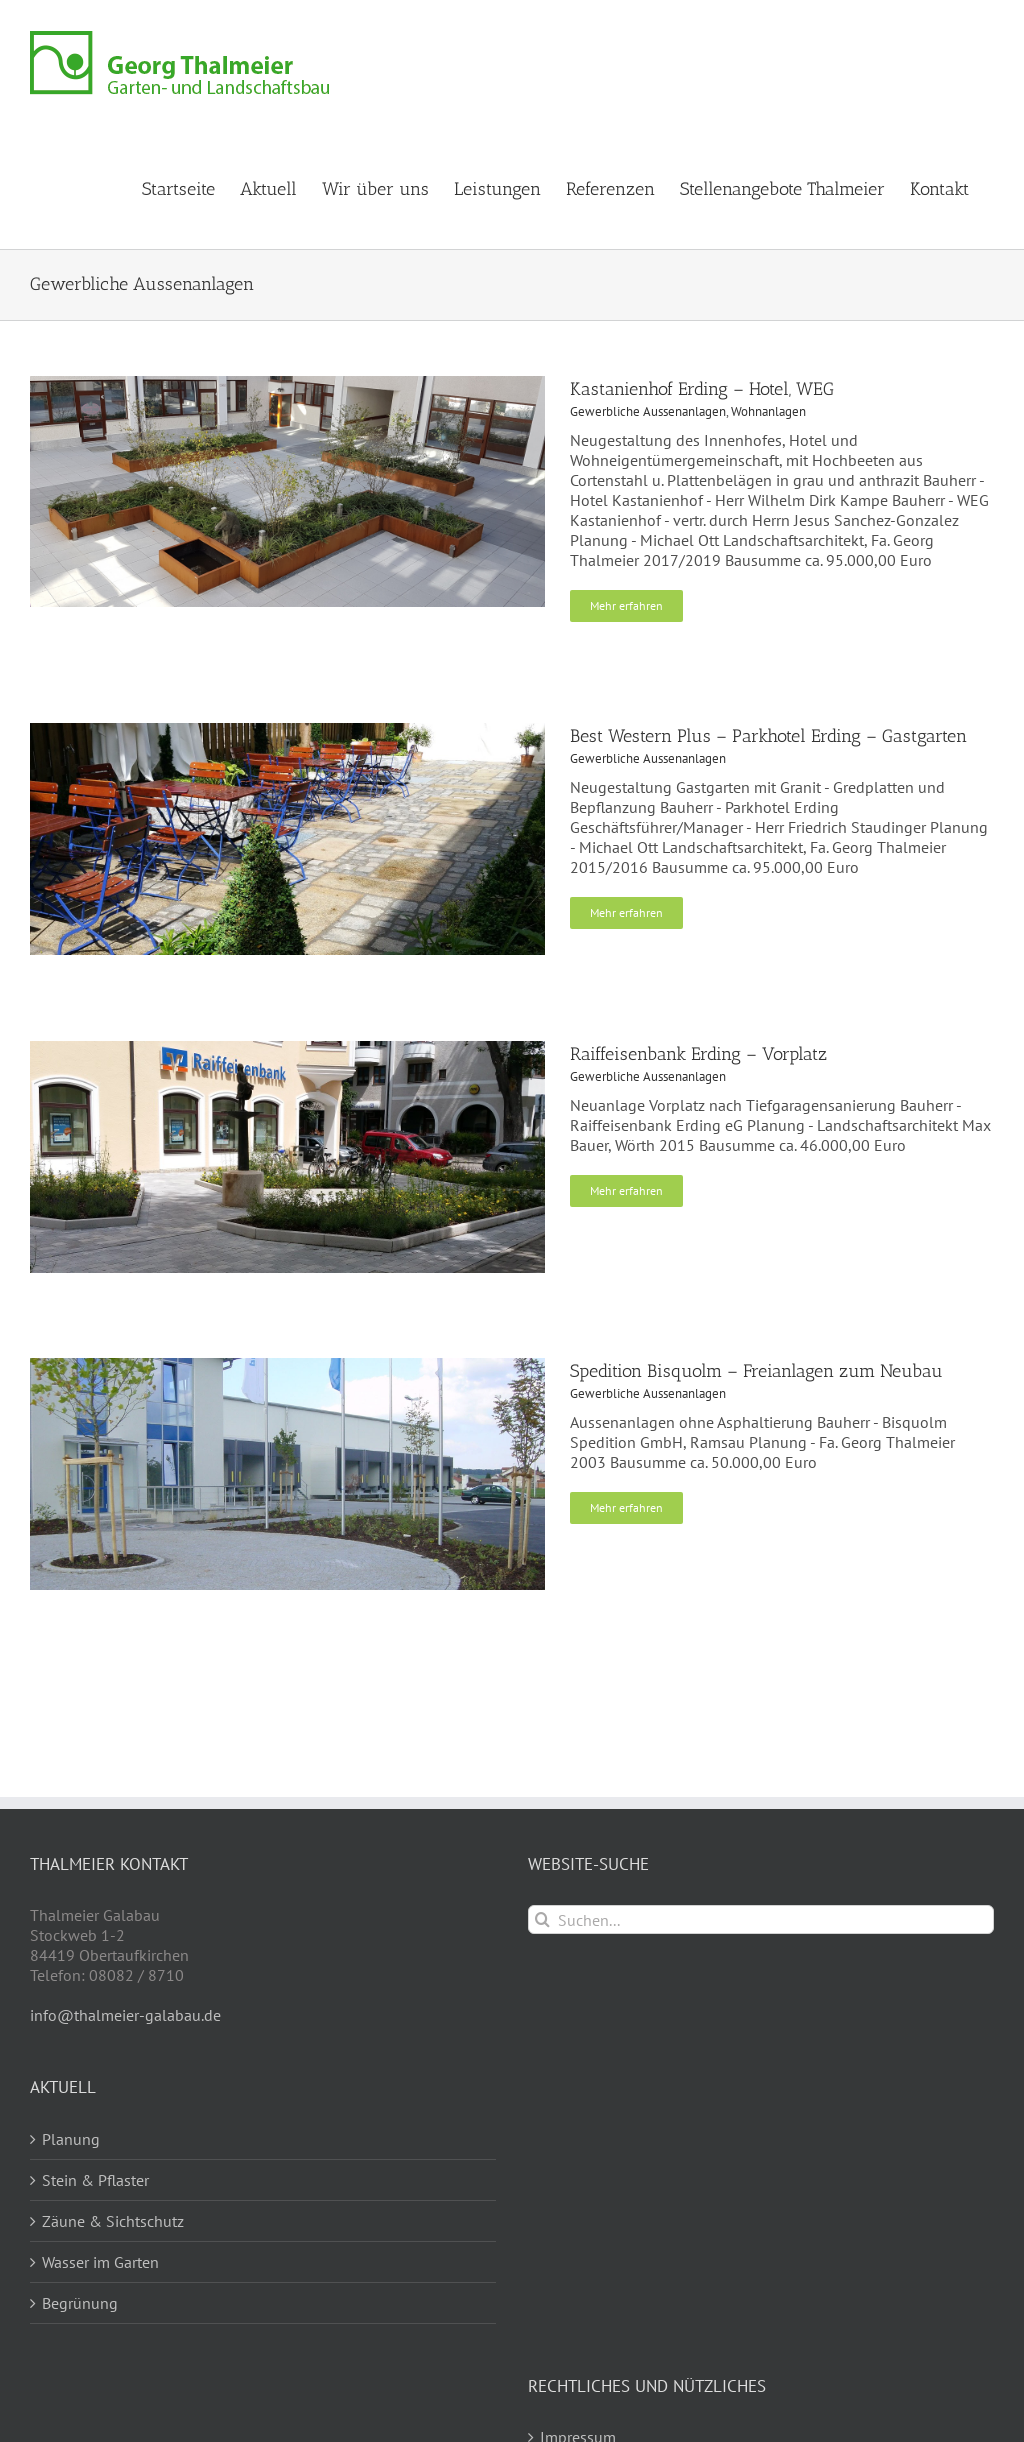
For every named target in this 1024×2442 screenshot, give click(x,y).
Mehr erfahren (626, 605)
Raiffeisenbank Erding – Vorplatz (698, 1054)
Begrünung (80, 2303)
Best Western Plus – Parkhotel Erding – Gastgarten (768, 736)
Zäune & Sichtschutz (113, 2221)
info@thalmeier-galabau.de (125, 2015)
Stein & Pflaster (95, 2180)
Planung (71, 2139)
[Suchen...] (761, 1919)
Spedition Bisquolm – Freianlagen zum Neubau (756, 1371)
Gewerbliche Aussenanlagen (648, 411)
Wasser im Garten (100, 2262)
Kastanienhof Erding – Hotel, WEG (702, 389)
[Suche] (542, 1919)
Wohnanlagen (768, 411)
